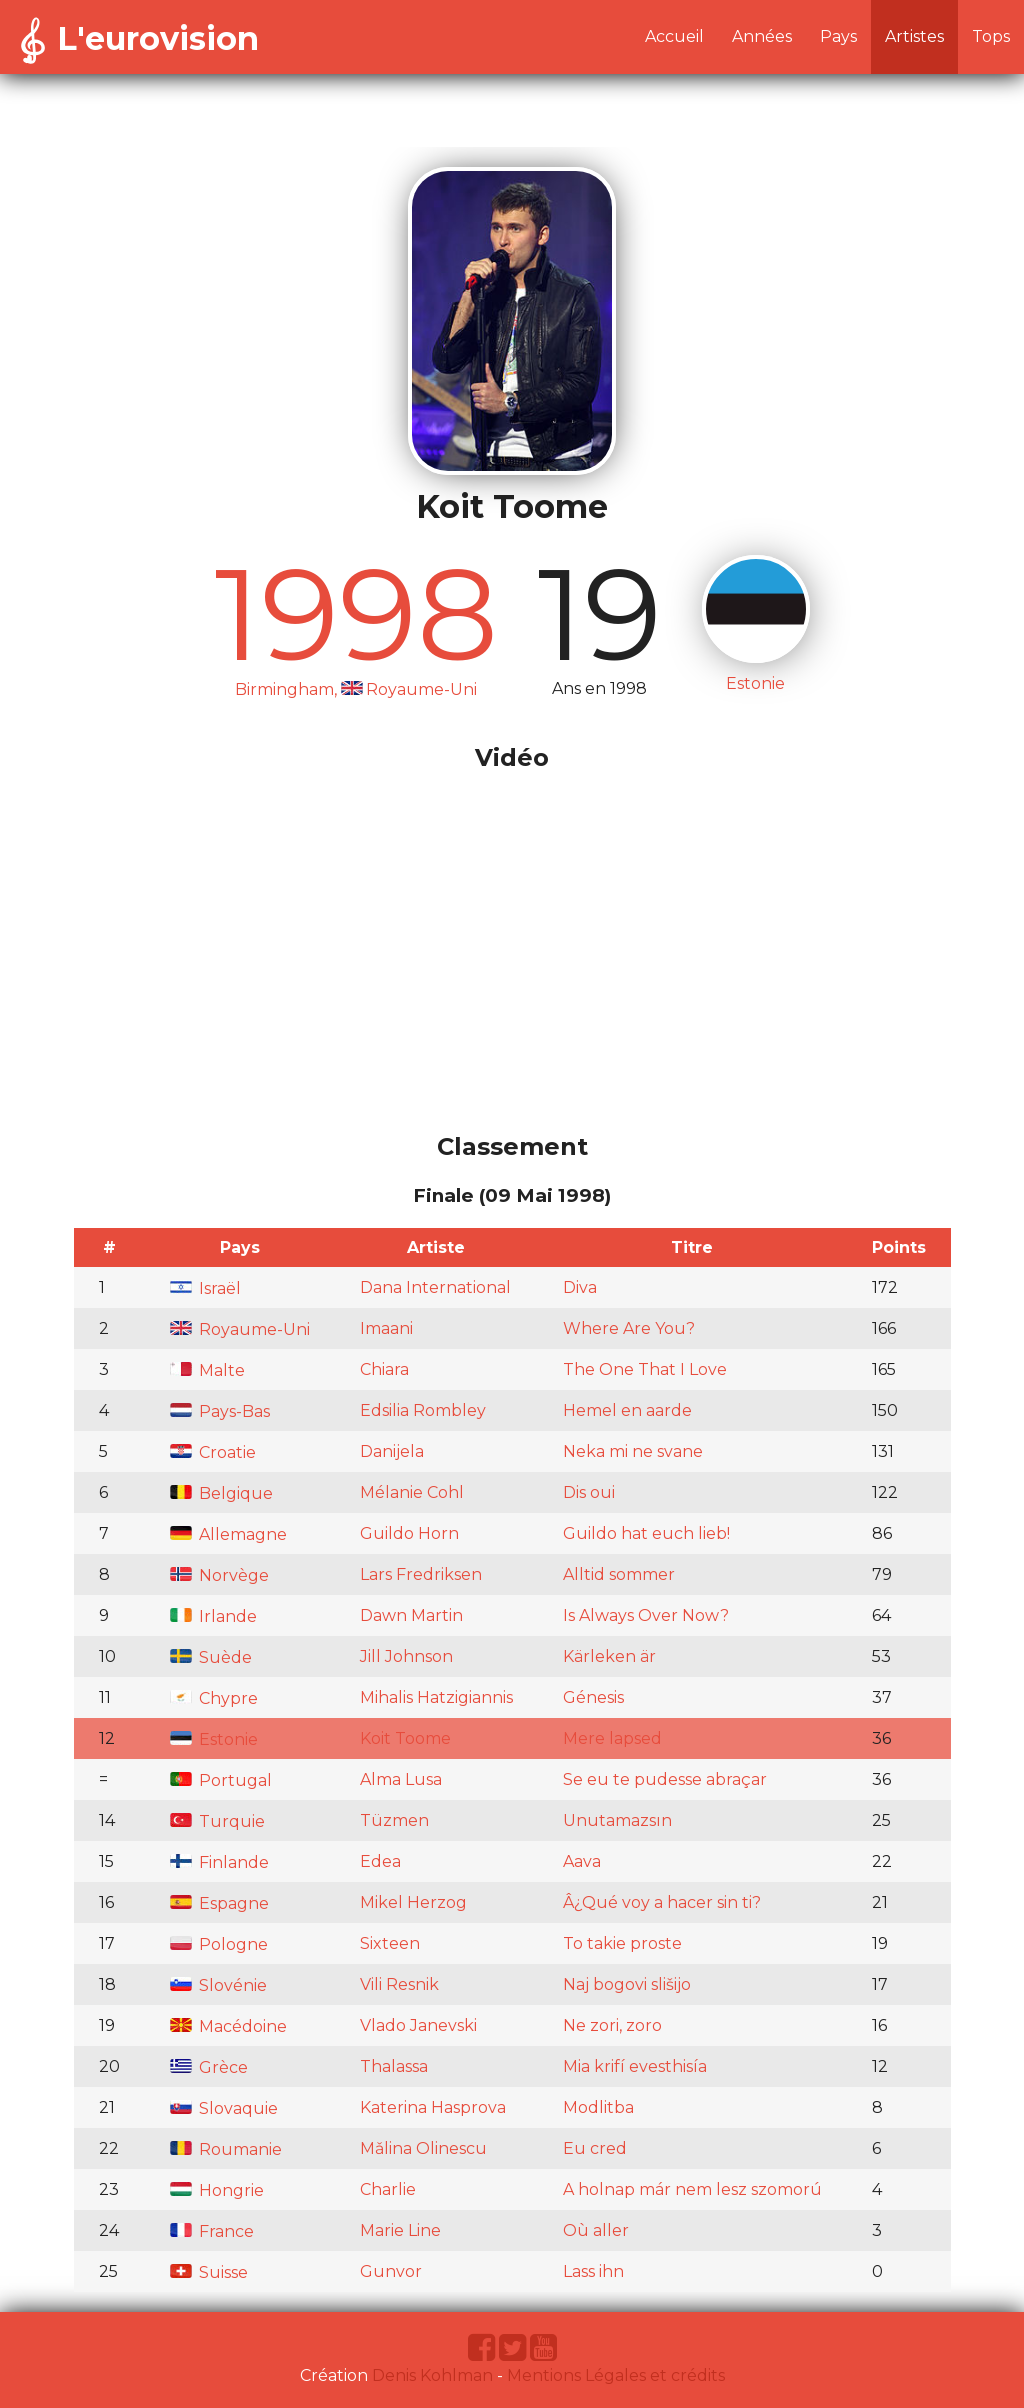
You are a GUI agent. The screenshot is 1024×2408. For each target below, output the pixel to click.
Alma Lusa (401, 1779)
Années (762, 36)
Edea (380, 1861)
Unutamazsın (617, 1820)
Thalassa (394, 2066)
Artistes (914, 36)
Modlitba (598, 2107)
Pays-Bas (220, 1411)
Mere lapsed (612, 1738)
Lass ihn (593, 2271)
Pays (838, 36)
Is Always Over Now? (646, 1615)
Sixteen (390, 1943)
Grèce (209, 2067)
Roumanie (226, 2149)
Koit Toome (405, 1738)
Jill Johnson (406, 1656)
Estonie (214, 1739)
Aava (582, 1861)
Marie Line (400, 2230)
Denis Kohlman (432, 2375)
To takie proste (622, 1943)
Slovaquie (224, 2108)
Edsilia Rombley (423, 1410)
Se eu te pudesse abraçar (665, 1779)
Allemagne (228, 1534)
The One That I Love (645, 1369)
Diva (580, 1287)
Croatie (213, 1452)
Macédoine (228, 2026)
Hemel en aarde (627, 1410)
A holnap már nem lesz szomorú (692, 2189)
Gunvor (391, 2271)
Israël (205, 1288)
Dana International (435, 1287)
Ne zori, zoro (612, 2025)
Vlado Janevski (418, 2025)
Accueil (674, 36)
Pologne (219, 1944)
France (212, 2231)
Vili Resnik (399, 1984)
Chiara (384, 1369)
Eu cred (595, 2148)
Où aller (596, 2230)
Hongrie (217, 2190)
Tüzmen (394, 1820)
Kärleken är (609, 1656)
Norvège (219, 1575)
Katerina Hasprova (433, 2107)
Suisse (209, 2272)
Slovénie (218, 1985)
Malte (207, 1370)
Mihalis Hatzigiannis (436, 1697)
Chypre (214, 1698)
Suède (211, 1657)
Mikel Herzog (413, 1902)
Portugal (221, 1780)
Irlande (213, 1616)
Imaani (386, 1328)
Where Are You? (629, 1328)
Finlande (219, 1862)
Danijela (392, 1451)
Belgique (221, 1493)
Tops (991, 36)
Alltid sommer (619, 1574)
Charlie (388, 2189)
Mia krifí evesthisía (635, 2066)
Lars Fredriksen (421, 1574)
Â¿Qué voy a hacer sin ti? (662, 1902)
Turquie (217, 1821)
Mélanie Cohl (412, 1492)
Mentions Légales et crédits (616, 2375)
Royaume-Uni (240, 1329)
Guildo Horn (409, 1533)
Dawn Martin (411, 1615)
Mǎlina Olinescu (423, 2148)
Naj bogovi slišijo (627, 1984)
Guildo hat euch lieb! (646, 1533)
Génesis (593, 1697)
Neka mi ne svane (633, 1451)
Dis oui (589, 1492)
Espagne (219, 1903)
